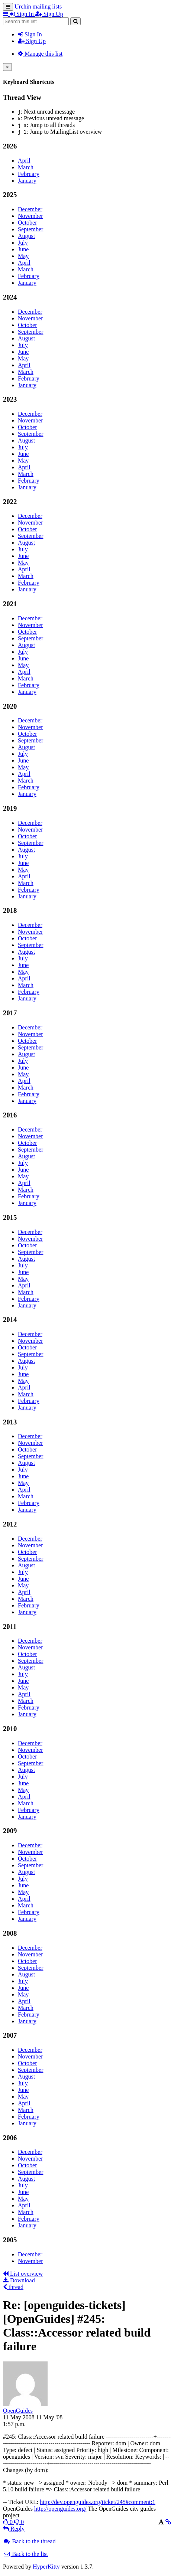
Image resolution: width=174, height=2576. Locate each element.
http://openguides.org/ (60, 2508)
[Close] (7, 67)
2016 (10, 1115)
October (27, 222)
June (23, 249)
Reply (14, 2529)
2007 (10, 2035)
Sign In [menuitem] (22, 14)
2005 (10, 2240)
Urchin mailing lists (38, 6)
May (23, 256)
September (30, 229)
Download (19, 2280)
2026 (10, 146)
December (30, 209)
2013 (10, 1422)
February (28, 174)
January (27, 180)
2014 (10, 1319)
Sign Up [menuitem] (49, 14)
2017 (10, 1013)
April (24, 160)
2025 (10, 195)
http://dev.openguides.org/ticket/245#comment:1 (97, 2502)
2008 (10, 1933)
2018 (10, 910)
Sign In (30, 34)
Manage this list (40, 53)
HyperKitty (46, 2566)
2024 (10, 297)
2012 (10, 1524)
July (23, 242)
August (26, 236)
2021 (10, 604)
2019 (10, 808)
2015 (10, 1217)
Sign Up (32, 41)
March (25, 167)
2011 (9, 1626)
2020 (10, 706)
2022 (10, 502)
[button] (6, 14)
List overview (23, 2273)
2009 (10, 1831)
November (30, 216)
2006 (10, 2138)
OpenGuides (18, 2410)
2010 (10, 1729)
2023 (10, 399)
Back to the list (25, 2554)
